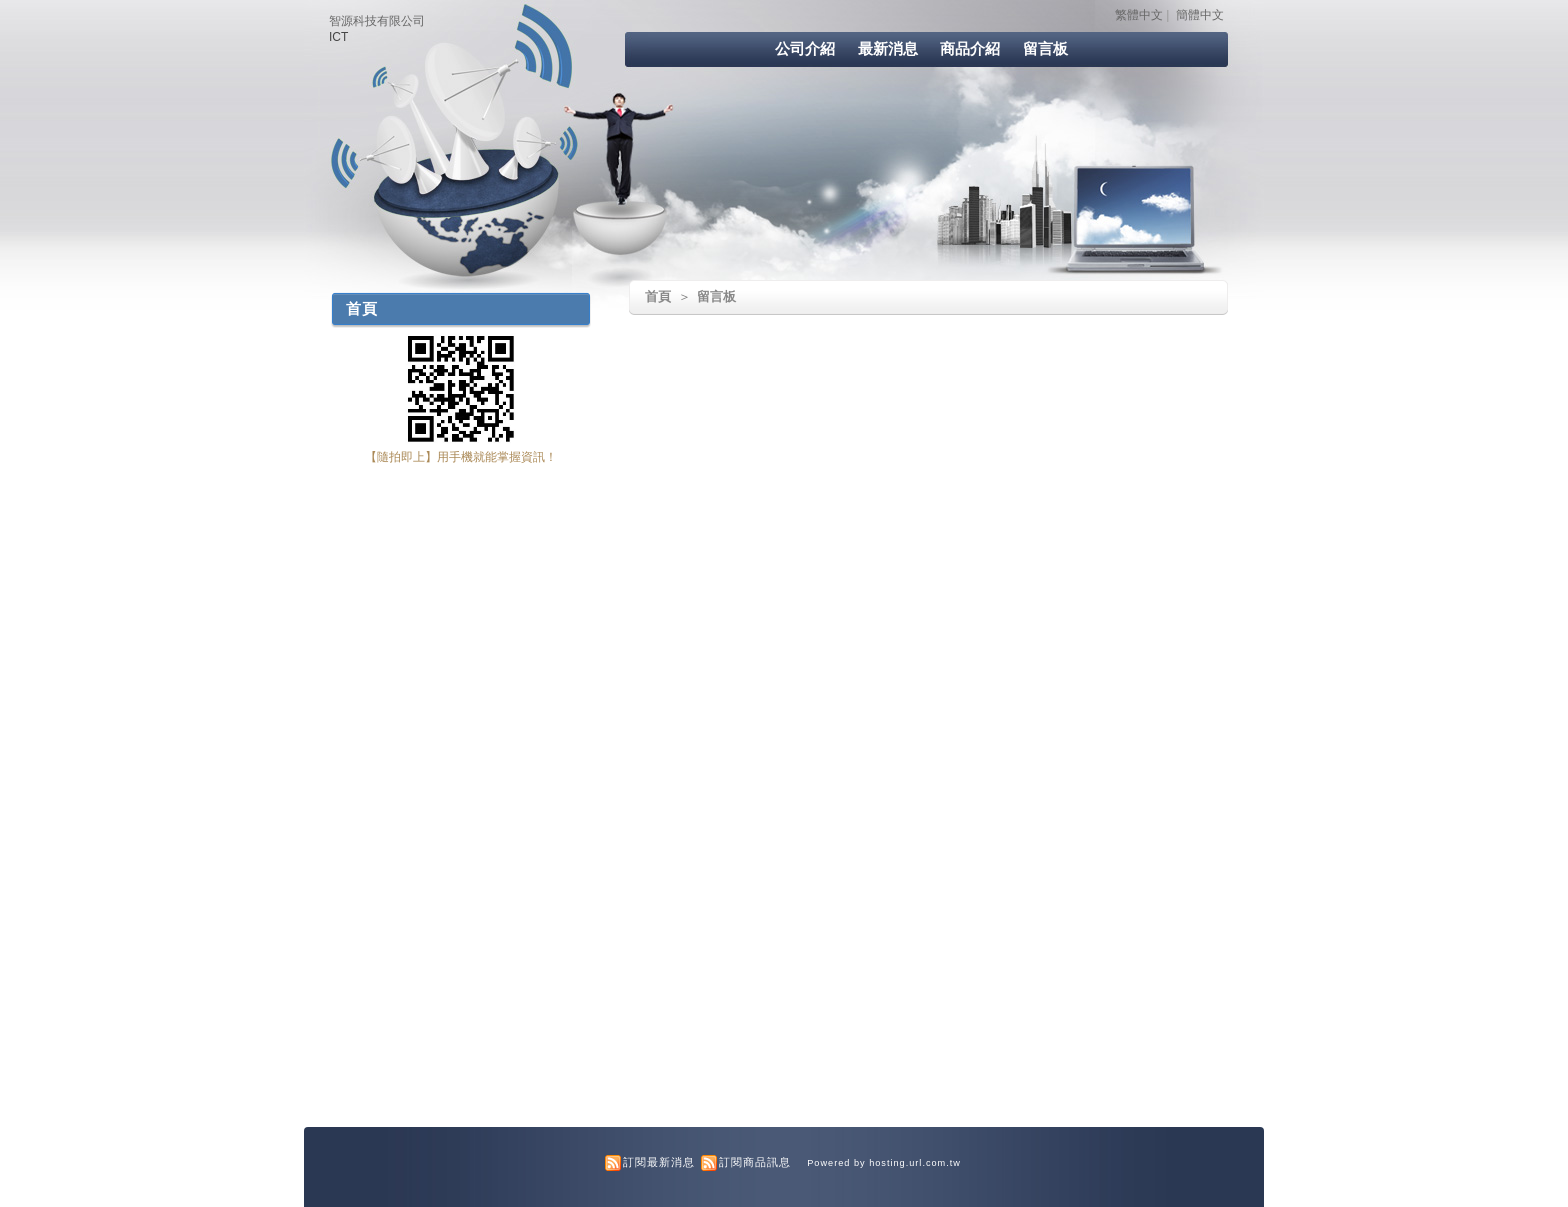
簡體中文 (1200, 15)
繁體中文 (1139, 15)
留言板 (1045, 48)
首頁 (658, 296)
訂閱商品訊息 (755, 1162)
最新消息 (888, 48)
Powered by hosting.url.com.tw (884, 1163)
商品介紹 (970, 48)
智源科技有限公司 (377, 21)
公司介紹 (805, 48)
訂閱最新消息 (659, 1162)
